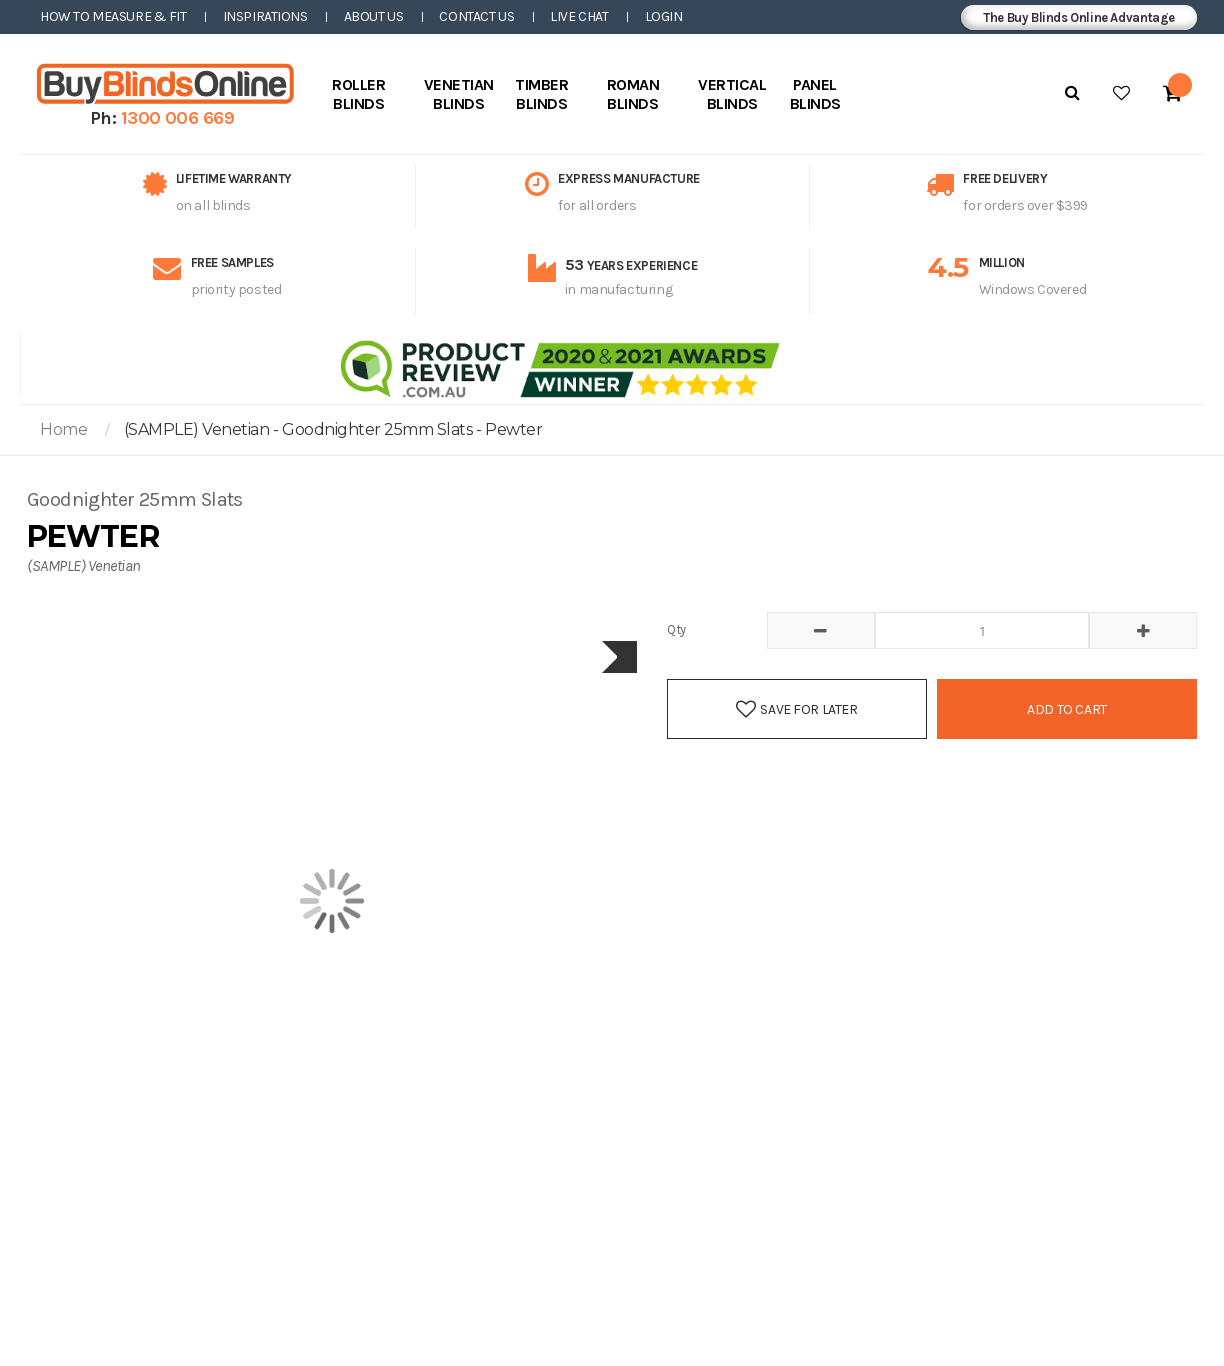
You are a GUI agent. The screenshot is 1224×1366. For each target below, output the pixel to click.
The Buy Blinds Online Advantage (1079, 17)
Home (63, 429)
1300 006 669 (178, 118)
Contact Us (476, 16)
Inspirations (265, 16)
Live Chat (579, 16)
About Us (374, 16)
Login (664, 16)
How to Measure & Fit (113, 16)
